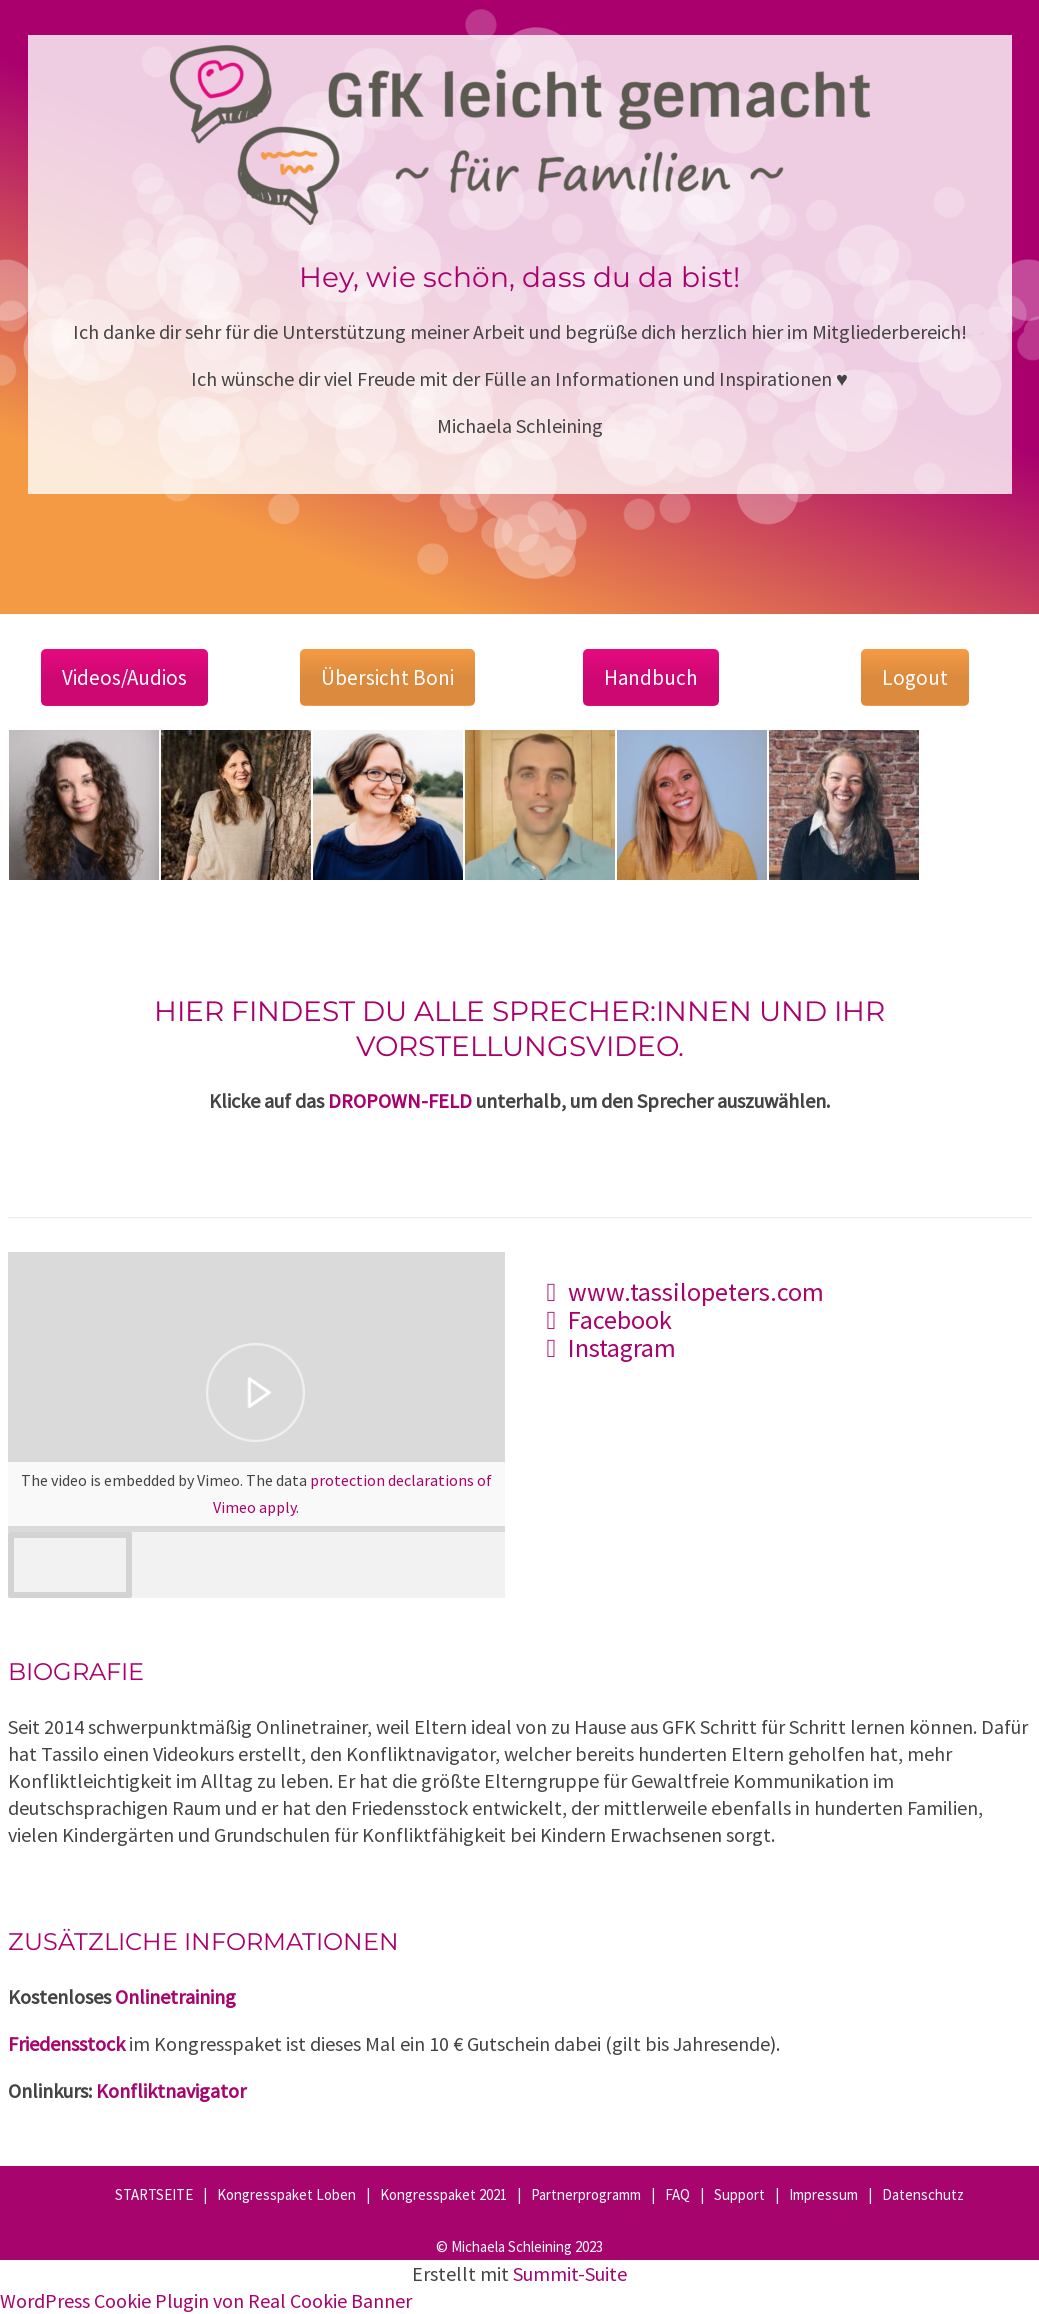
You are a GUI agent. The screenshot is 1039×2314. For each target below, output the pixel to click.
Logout (915, 677)
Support (739, 2194)
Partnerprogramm (586, 2194)
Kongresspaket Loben (286, 2194)
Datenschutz (923, 2194)
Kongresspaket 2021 (443, 2194)
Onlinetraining (175, 1996)
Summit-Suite (570, 2273)
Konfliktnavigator (171, 2090)
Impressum (823, 2194)
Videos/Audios (124, 677)
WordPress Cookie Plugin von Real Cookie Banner (206, 2300)
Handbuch (651, 677)
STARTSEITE (154, 2194)
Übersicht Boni (387, 677)
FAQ (677, 2194)
